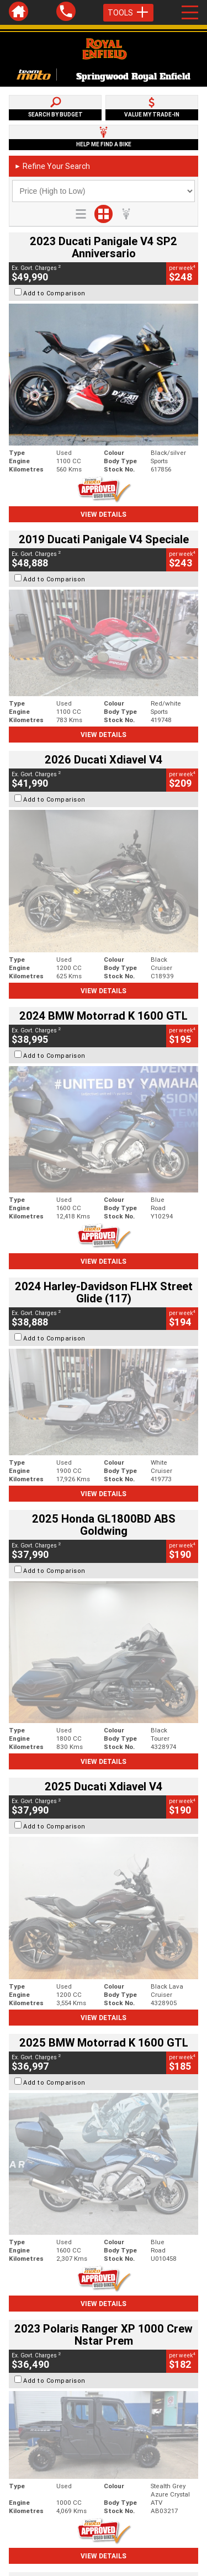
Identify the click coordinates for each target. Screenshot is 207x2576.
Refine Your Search (52, 166)
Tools (128, 13)
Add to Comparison (54, 293)
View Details (103, 514)
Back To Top (103, 2296)
